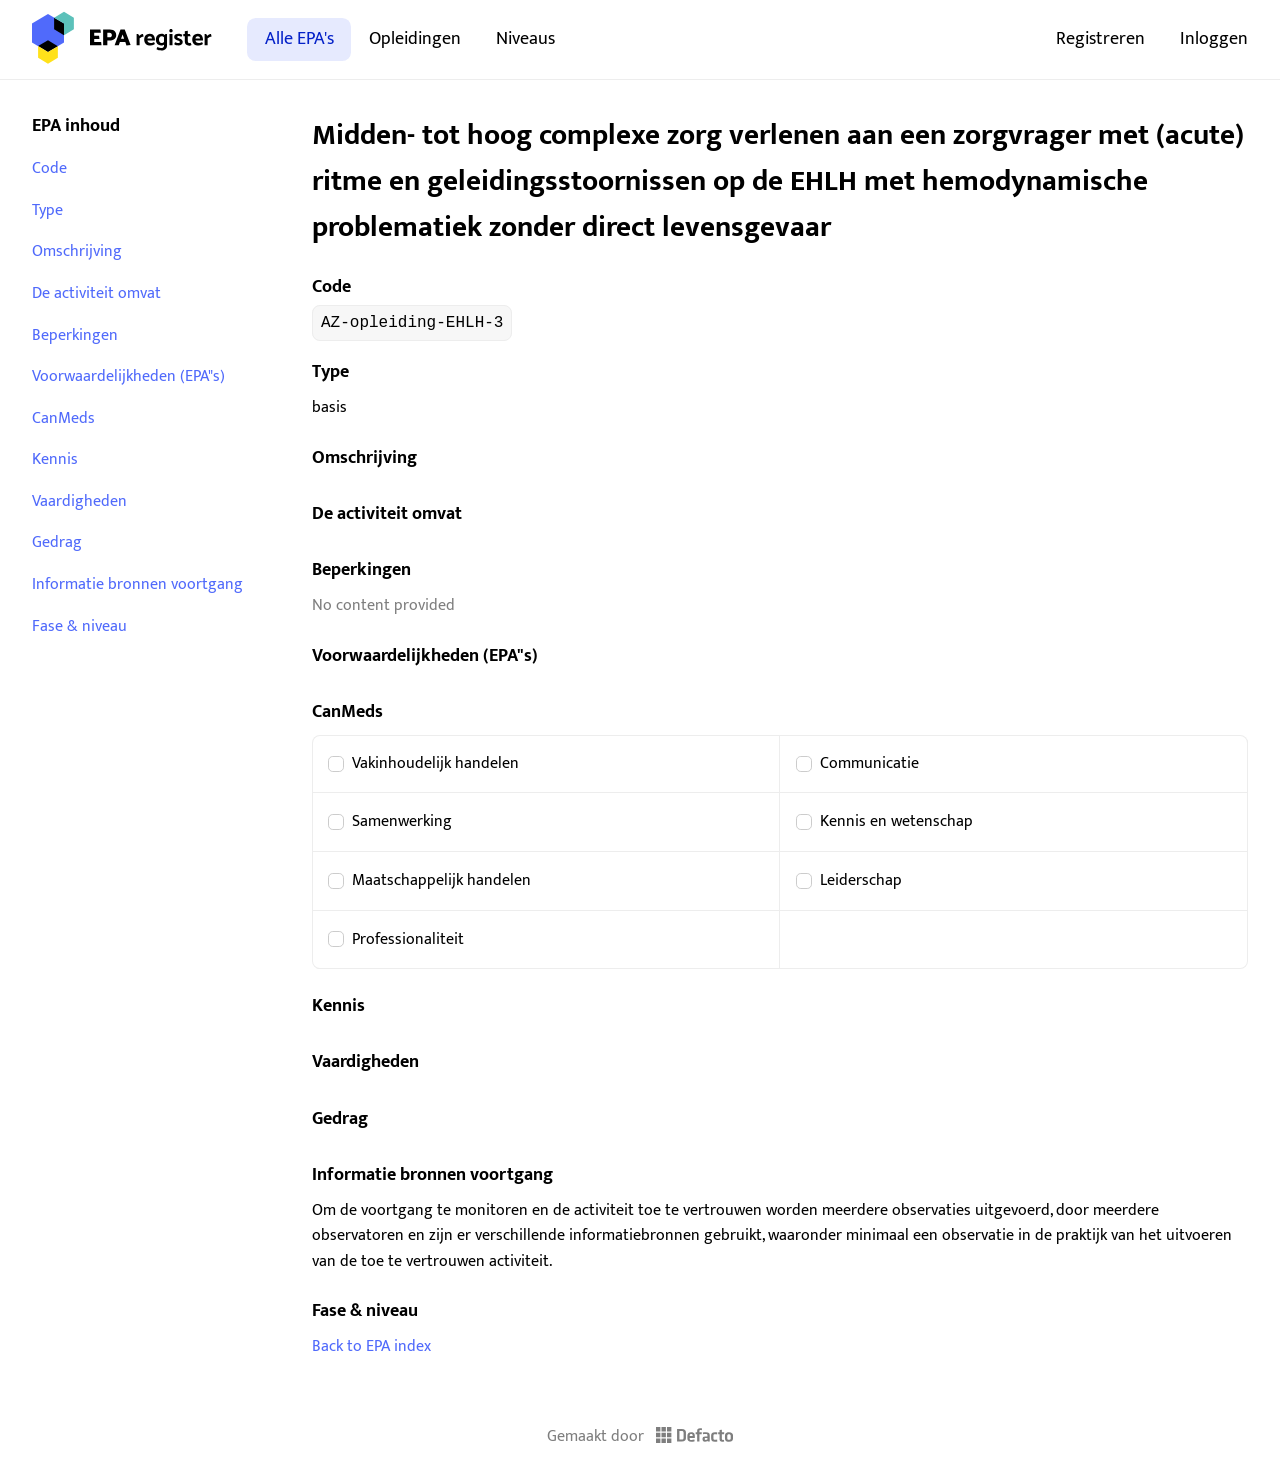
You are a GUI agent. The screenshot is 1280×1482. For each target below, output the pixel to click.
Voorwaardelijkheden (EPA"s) (128, 376)
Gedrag (57, 542)
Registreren (1100, 38)
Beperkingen (75, 335)
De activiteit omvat (96, 293)
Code (49, 168)
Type (47, 210)
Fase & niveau (79, 626)
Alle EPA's (299, 38)
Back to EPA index (371, 1346)
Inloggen (1214, 38)
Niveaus (525, 38)
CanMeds (63, 418)
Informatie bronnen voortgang (137, 584)
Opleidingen (415, 38)
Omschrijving (77, 251)
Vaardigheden (79, 501)
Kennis (55, 459)
